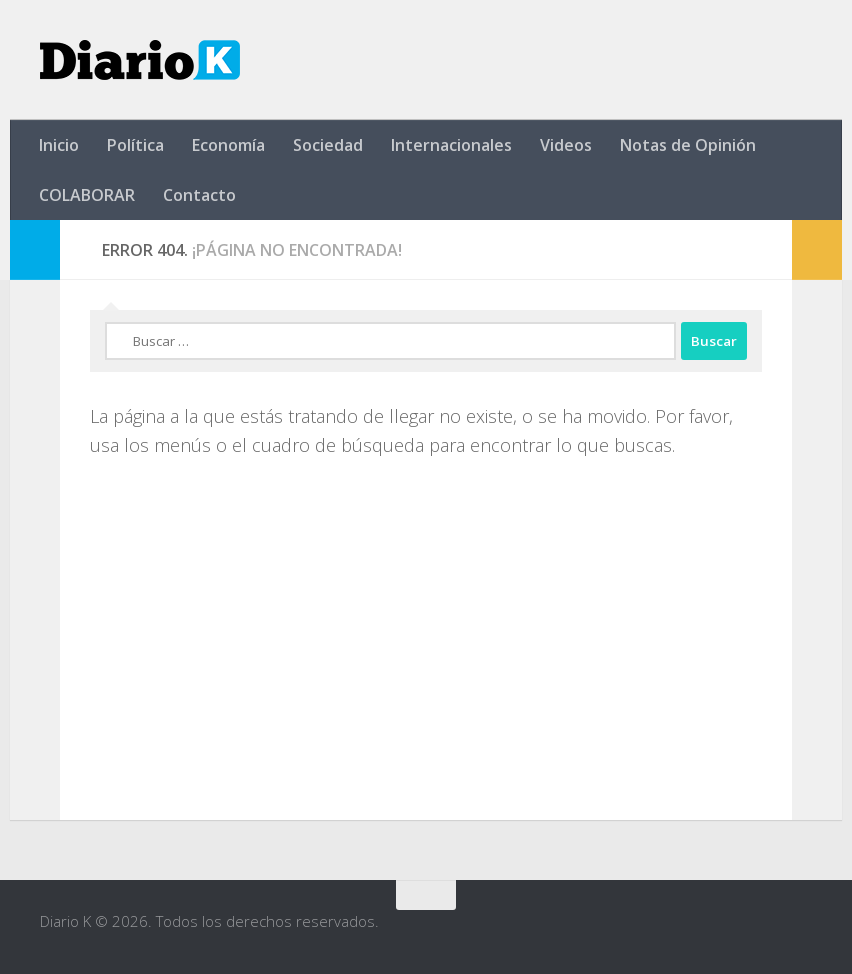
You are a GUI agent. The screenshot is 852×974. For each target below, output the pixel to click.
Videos (566, 145)
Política (135, 145)
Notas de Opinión (688, 145)
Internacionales (451, 145)
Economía (228, 145)
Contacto (199, 195)
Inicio (59, 145)
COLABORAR (87, 195)
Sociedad (328, 145)
